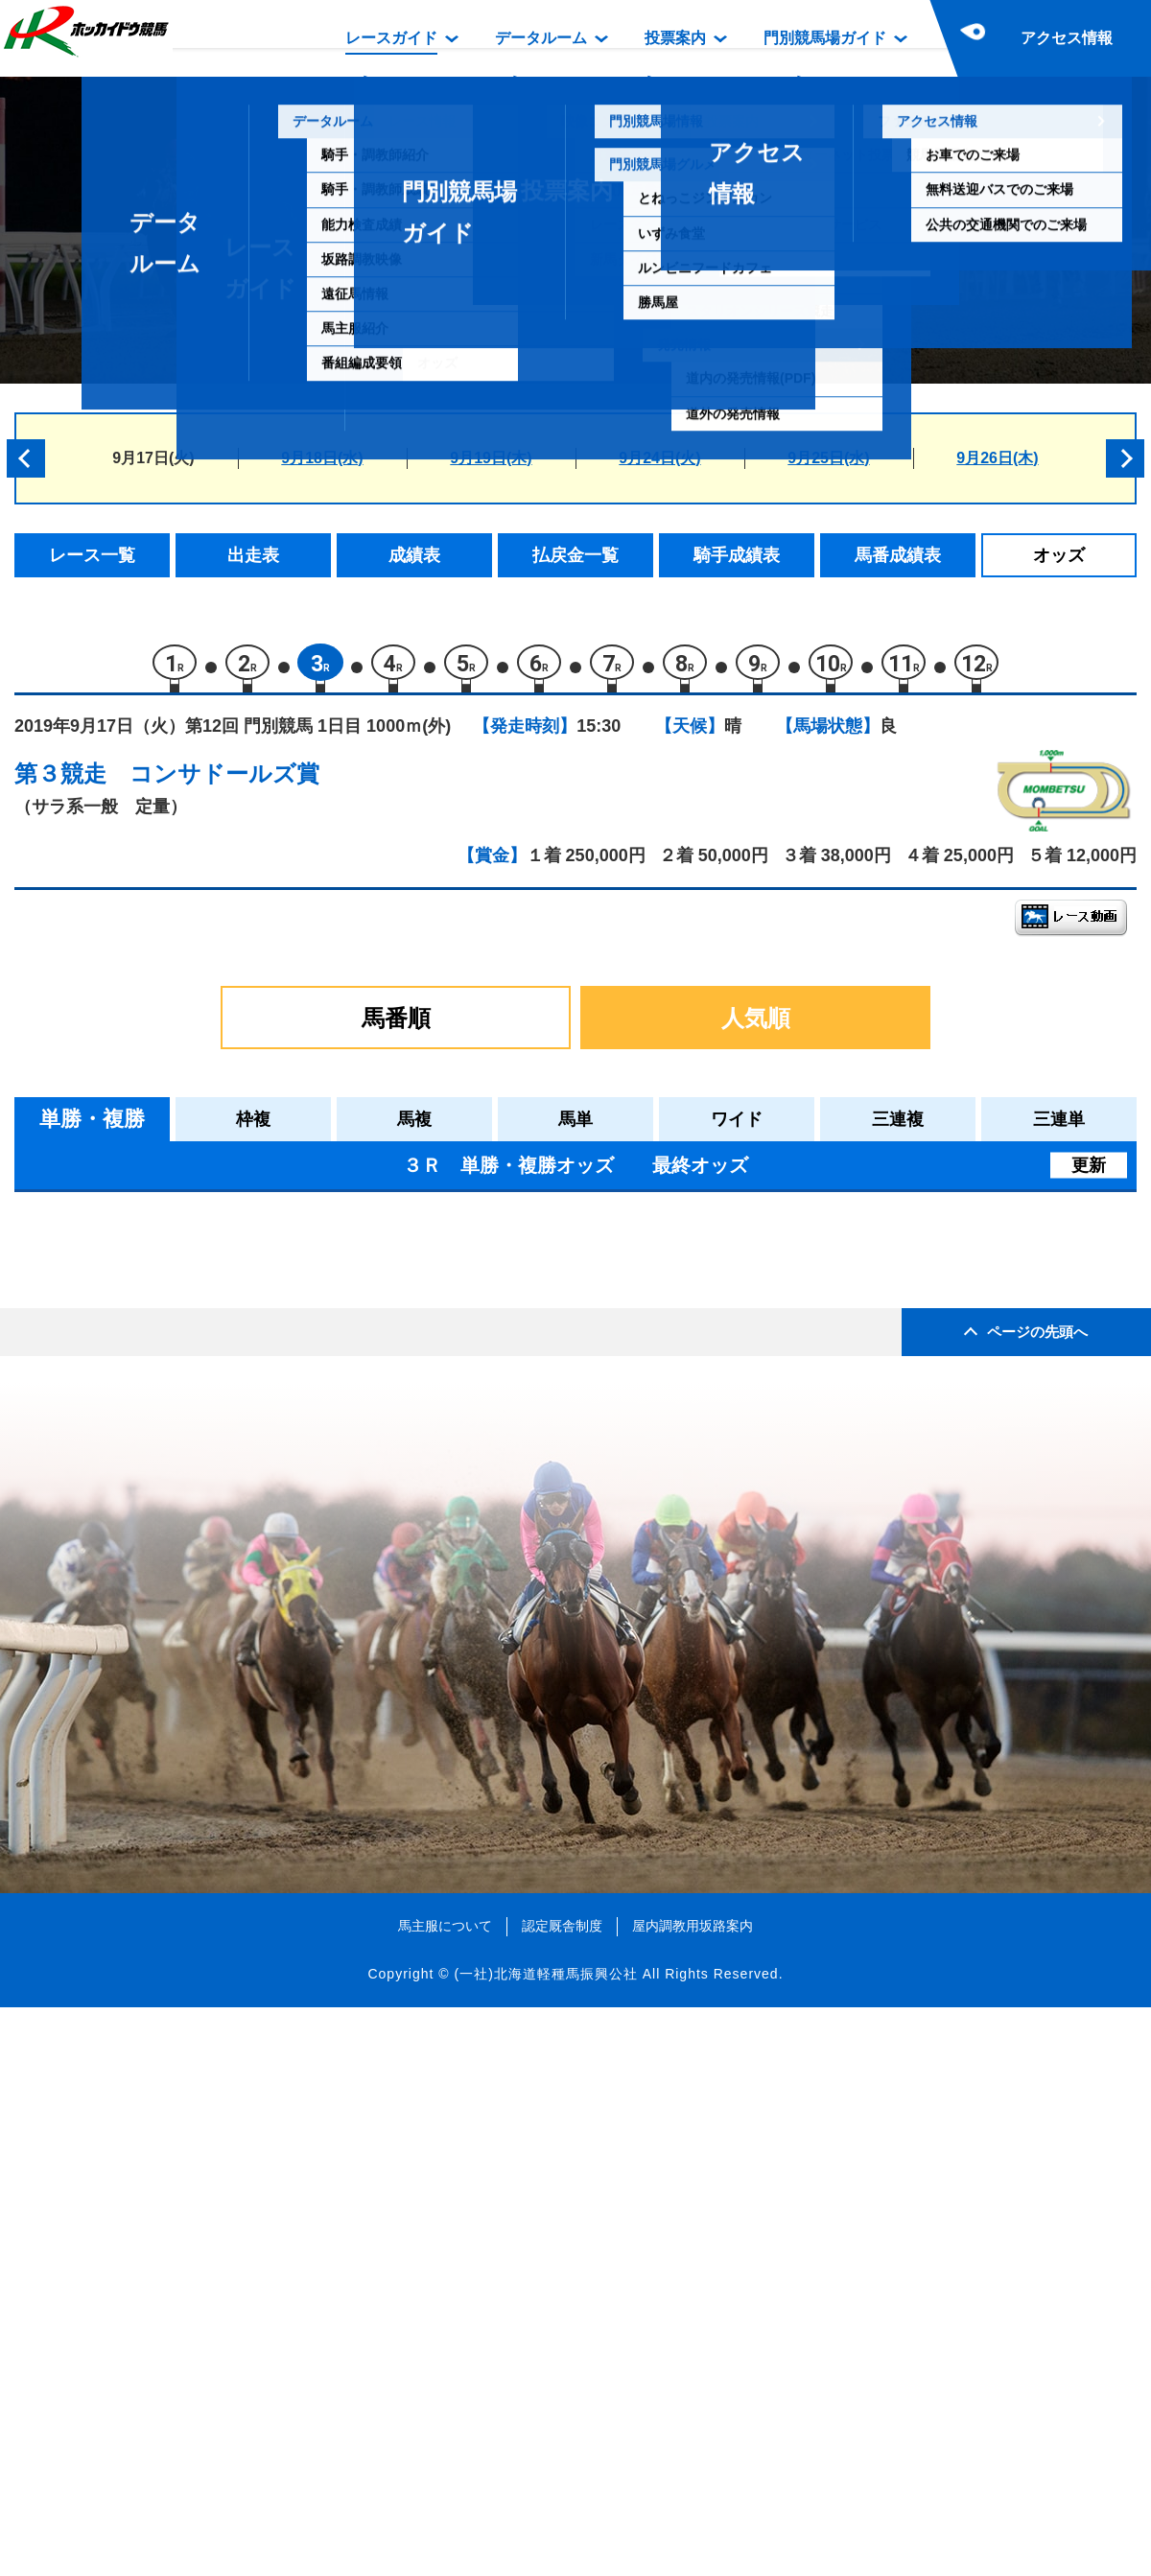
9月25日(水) (828, 458)
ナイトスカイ (193, 1644)
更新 (1088, 1173)
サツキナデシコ (201, 1277)
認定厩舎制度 (562, 2493)
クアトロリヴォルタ (217, 1440)
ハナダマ (176, 1684)
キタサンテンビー (209, 1400)
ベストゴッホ (193, 1521)
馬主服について (445, 2493)
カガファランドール (217, 1726)
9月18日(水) (322, 458)
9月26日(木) (997, 458)
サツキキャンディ (209, 1358)
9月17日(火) (153, 458)
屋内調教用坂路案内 (692, 2493)
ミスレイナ (184, 1563)
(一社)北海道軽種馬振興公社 (545, 2541)
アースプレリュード (217, 1318)
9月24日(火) (659, 458)
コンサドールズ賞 (224, 782)
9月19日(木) (490, 458)
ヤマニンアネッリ (209, 1603)
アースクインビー (209, 1481)
